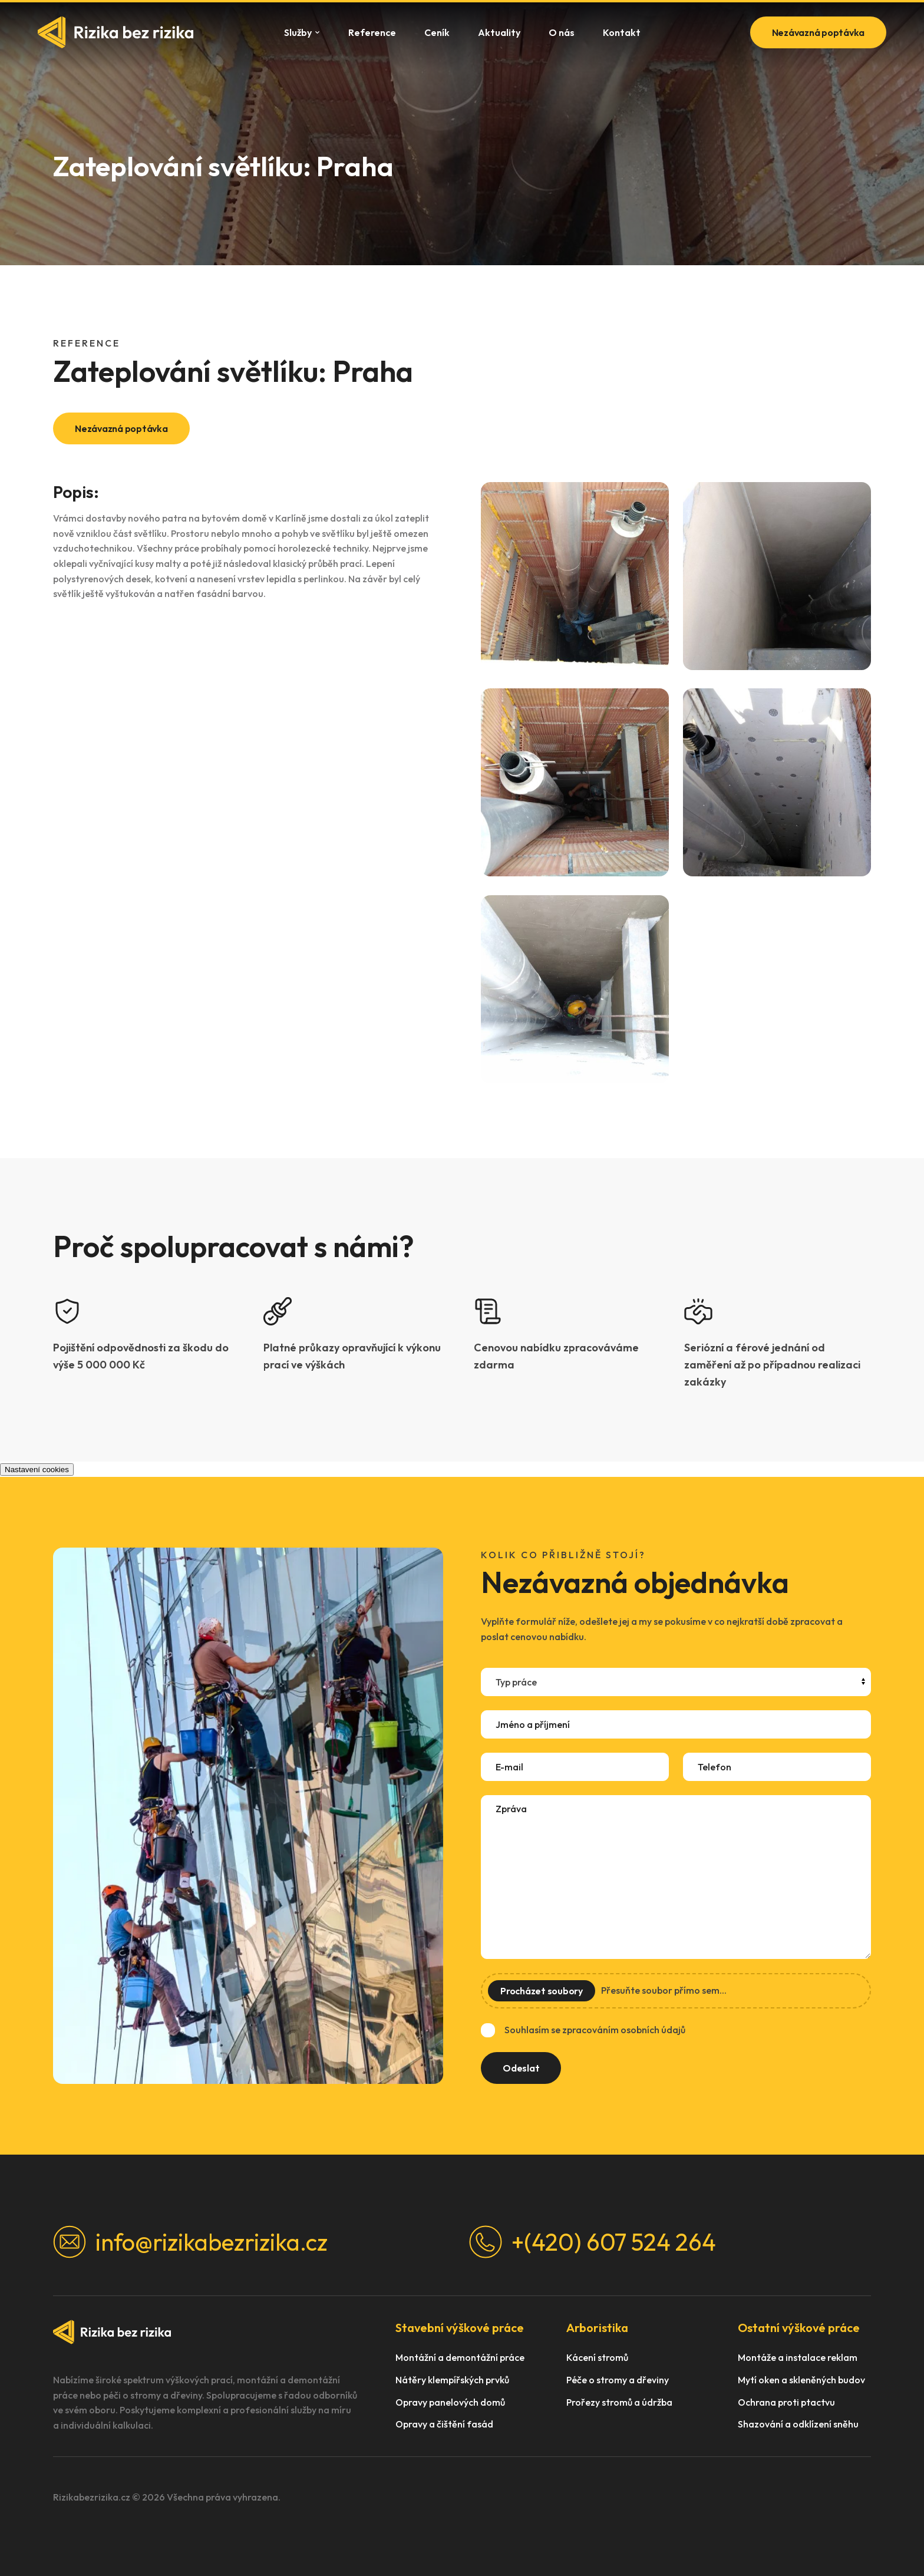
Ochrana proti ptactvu (786, 2402)
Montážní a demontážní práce (459, 2357)
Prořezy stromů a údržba (619, 2402)
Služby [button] (302, 32)
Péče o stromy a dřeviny (617, 2380)
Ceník (437, 32)
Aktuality (499, 32)
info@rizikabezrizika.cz (190, 2241)
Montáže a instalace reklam (797, 2357)
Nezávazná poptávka (818, 32)
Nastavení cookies (37, 1469)
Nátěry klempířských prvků (452, 2380)
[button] (575, 576)
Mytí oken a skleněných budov (801, 2380)
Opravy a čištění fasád (444, 2424)
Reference (372, 32)
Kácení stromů (597, 2357)
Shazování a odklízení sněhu (798, 2424)
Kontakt (622, 32)
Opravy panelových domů (450, 2402)
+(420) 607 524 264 (592, 2241)
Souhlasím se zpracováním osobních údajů (594, 2030)
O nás (562, 32)
